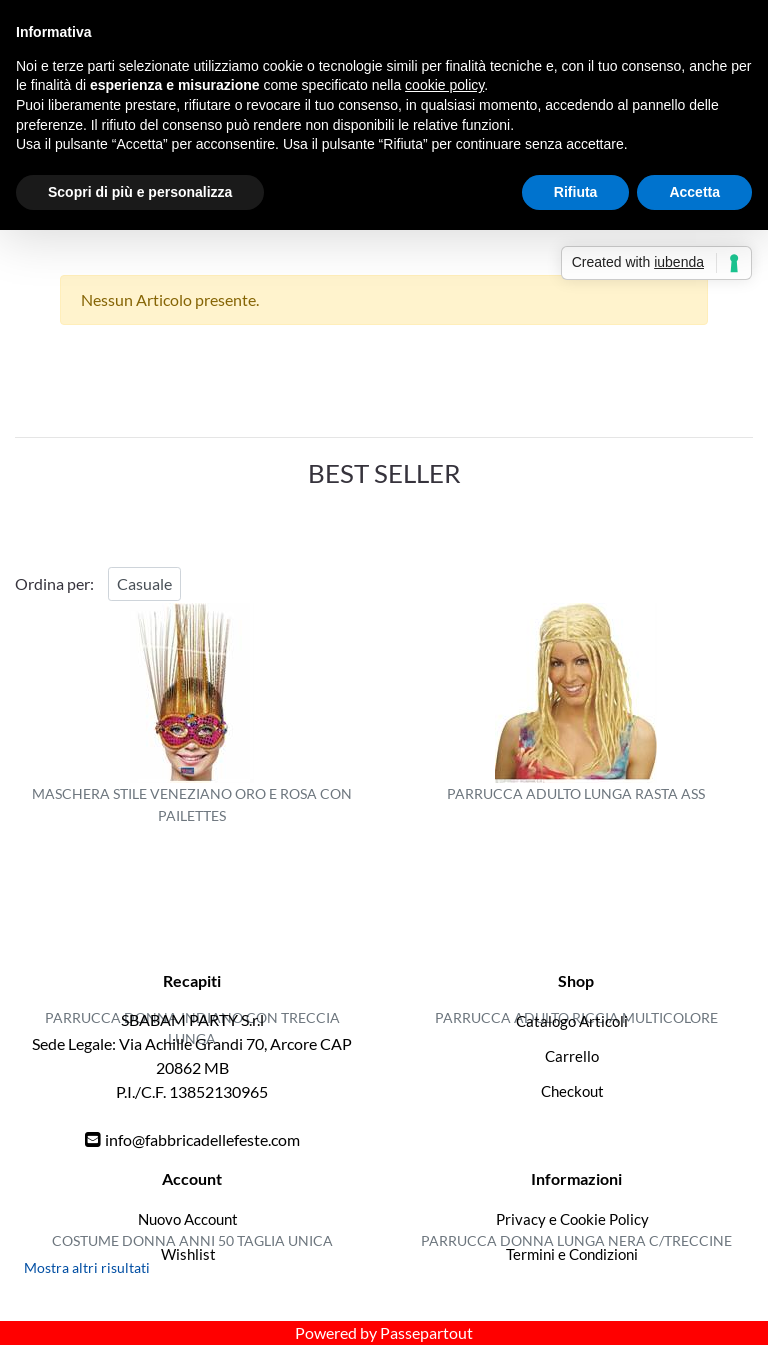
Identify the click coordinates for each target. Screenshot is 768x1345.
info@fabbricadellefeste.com (202, 1139)
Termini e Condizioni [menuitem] (572, 1254)
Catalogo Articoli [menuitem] (572, 1021)
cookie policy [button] (444, 85)
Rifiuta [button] (576, 192)
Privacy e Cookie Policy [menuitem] (572, 1219)
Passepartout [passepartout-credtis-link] (426, 1332)
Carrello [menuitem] (572, 1056)
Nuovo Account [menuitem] (188, 1219)
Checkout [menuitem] (572, 1091)
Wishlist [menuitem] (188, 1254)
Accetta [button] (694, 192)
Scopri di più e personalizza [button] (140, 192)
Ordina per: (54, 583)
